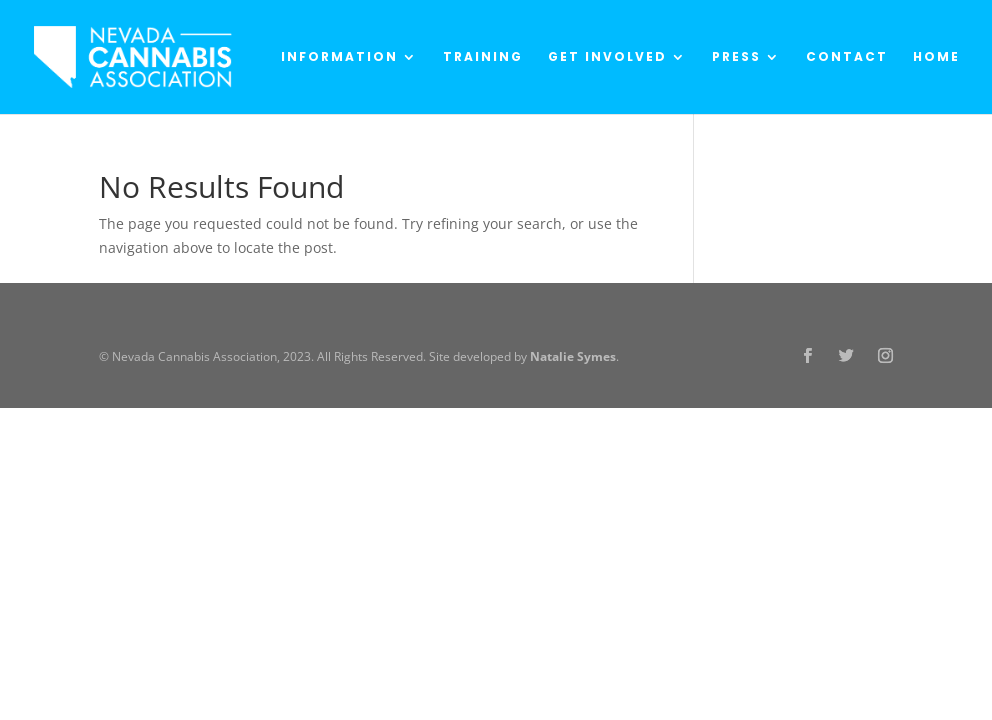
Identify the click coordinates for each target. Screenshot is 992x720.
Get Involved (607, 57)
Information (339, 57)
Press (736, 57)
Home (936, 57)
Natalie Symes (573, 356)
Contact (847, 57)
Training (483, 57)
